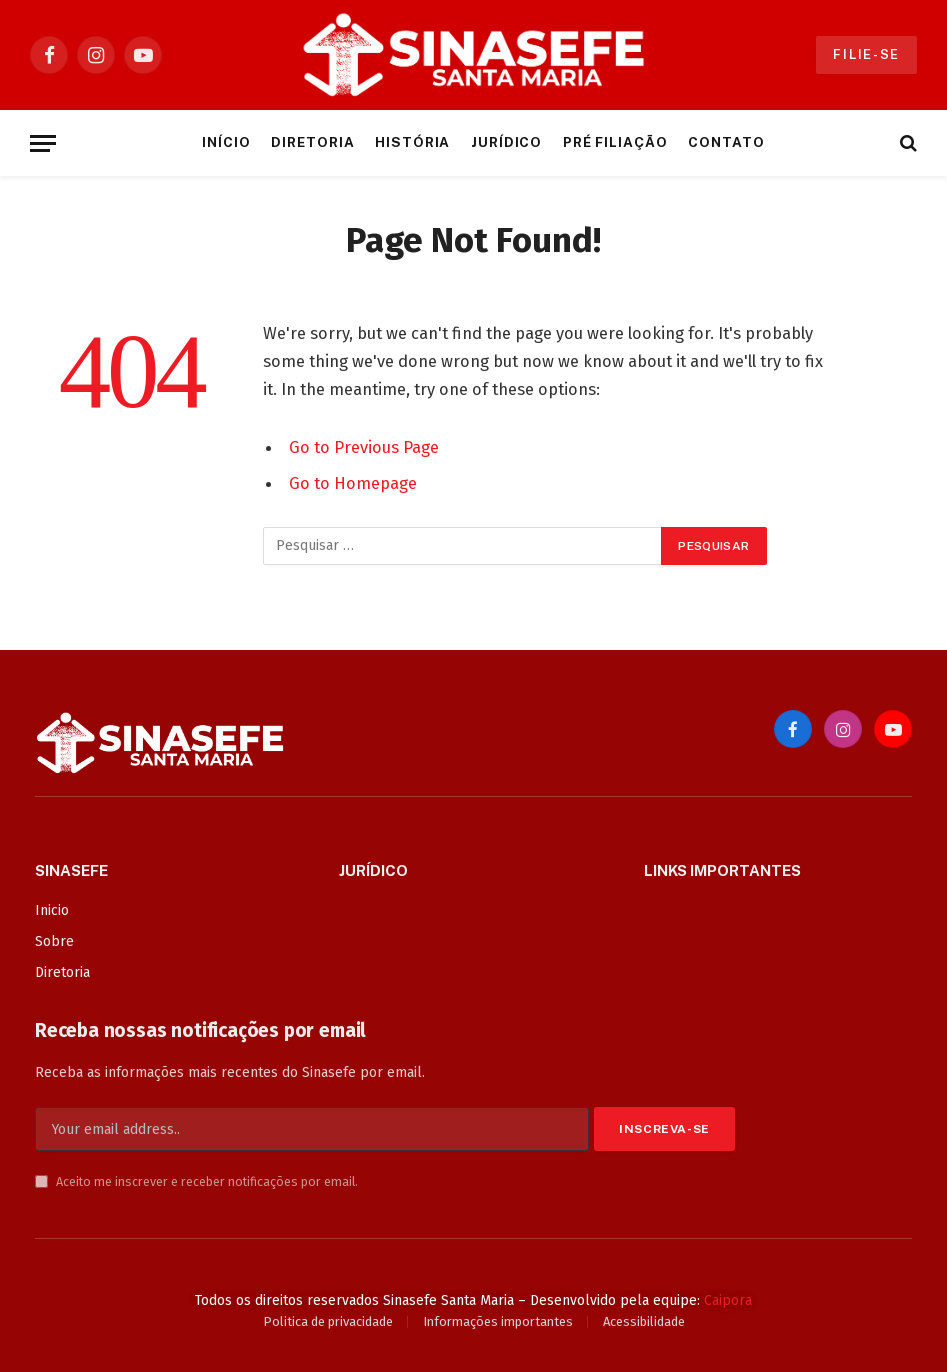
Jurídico (507, 142)
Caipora (728, 1300)
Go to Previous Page (364, 447)
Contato (726, 142)
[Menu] (43, 143)
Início (226, 142)
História (413, 142)
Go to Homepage (353, 483)
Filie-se (866, 54)
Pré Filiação (615, 142)
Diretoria (313, 142)
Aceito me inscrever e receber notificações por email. (196, 1181)
